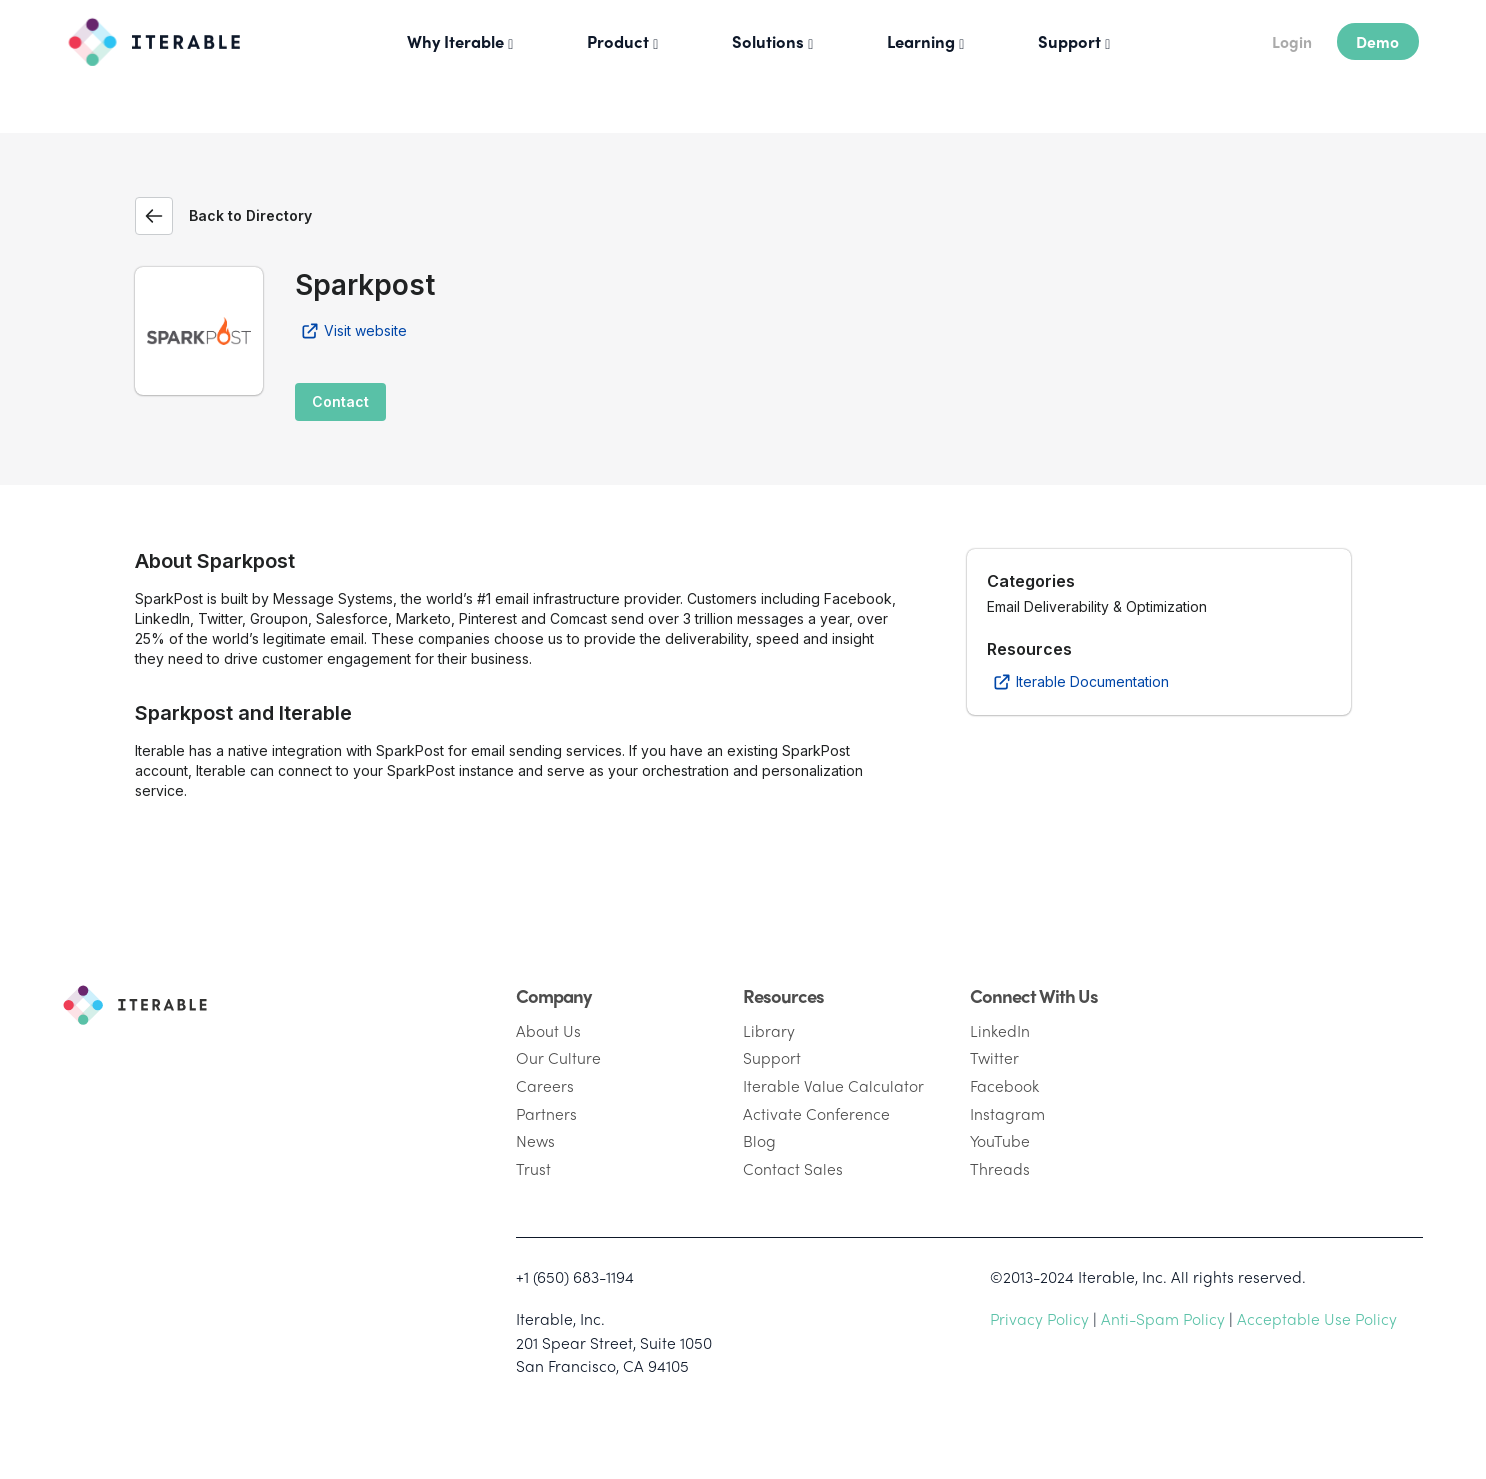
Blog (759, 1140)
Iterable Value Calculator (833, 1085)
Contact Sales (793, 1168)
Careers (545, 1085)
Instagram (1007, 1113)
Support (772, 1057)
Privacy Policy (1039, 1318)
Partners (546, 1113)
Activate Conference (816, 1113)
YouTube (1000, 1140)
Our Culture (558, 1057)
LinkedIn (1000, 1030)
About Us (548, 1030)
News (535, 1140)
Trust (533, 1168)
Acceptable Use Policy (1317, 1318)
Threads (1000, 1168)
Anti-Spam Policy (1163, 1318)
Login (1292, 41)
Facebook (1004, 1085)
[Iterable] (146, 37)
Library (769, 1030)
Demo (1377, 41)
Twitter (994, 1057)
